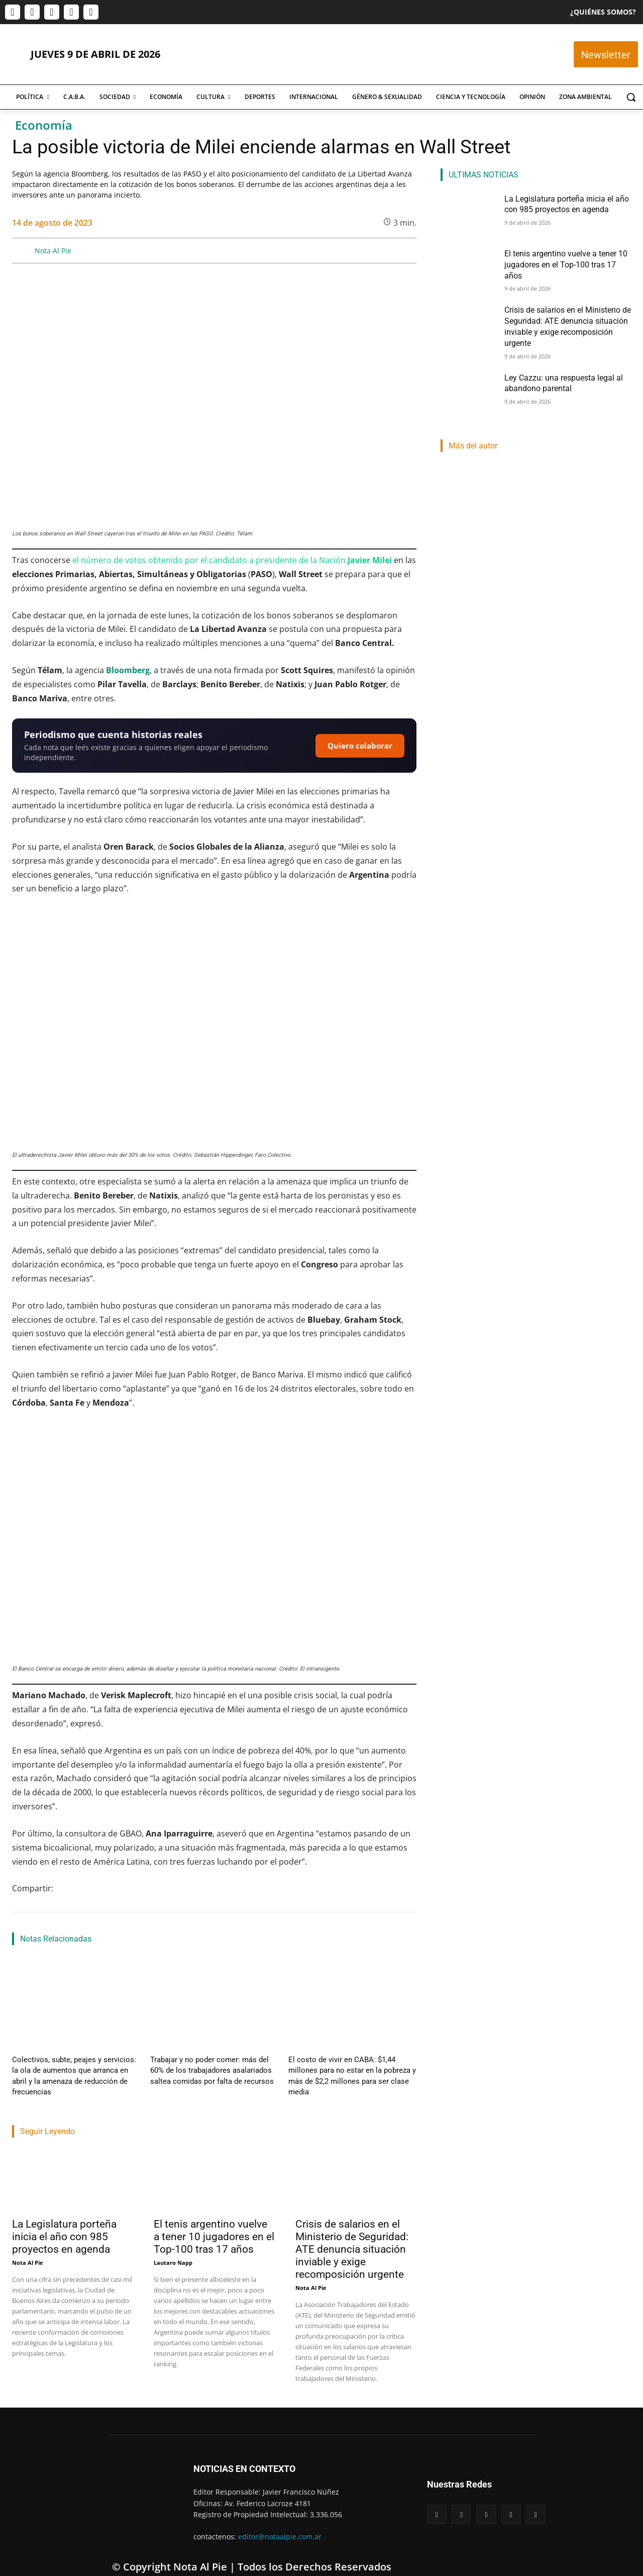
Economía (43, 125)
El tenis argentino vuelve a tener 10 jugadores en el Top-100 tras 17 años (214, 2220)
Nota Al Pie (53, 250)
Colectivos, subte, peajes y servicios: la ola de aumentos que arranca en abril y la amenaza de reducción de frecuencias (72, 2068)
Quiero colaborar (360, 746)
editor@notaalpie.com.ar (280, 2520)
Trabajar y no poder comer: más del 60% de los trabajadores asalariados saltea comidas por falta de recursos (213, 2068)
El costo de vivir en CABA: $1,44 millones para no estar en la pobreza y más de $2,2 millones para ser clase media (352, 2068)
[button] (631, 97)
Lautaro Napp (173, 2246)
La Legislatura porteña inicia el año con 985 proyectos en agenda (64, 2220)
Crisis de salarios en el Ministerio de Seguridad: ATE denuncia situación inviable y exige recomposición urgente (351, 2233)
